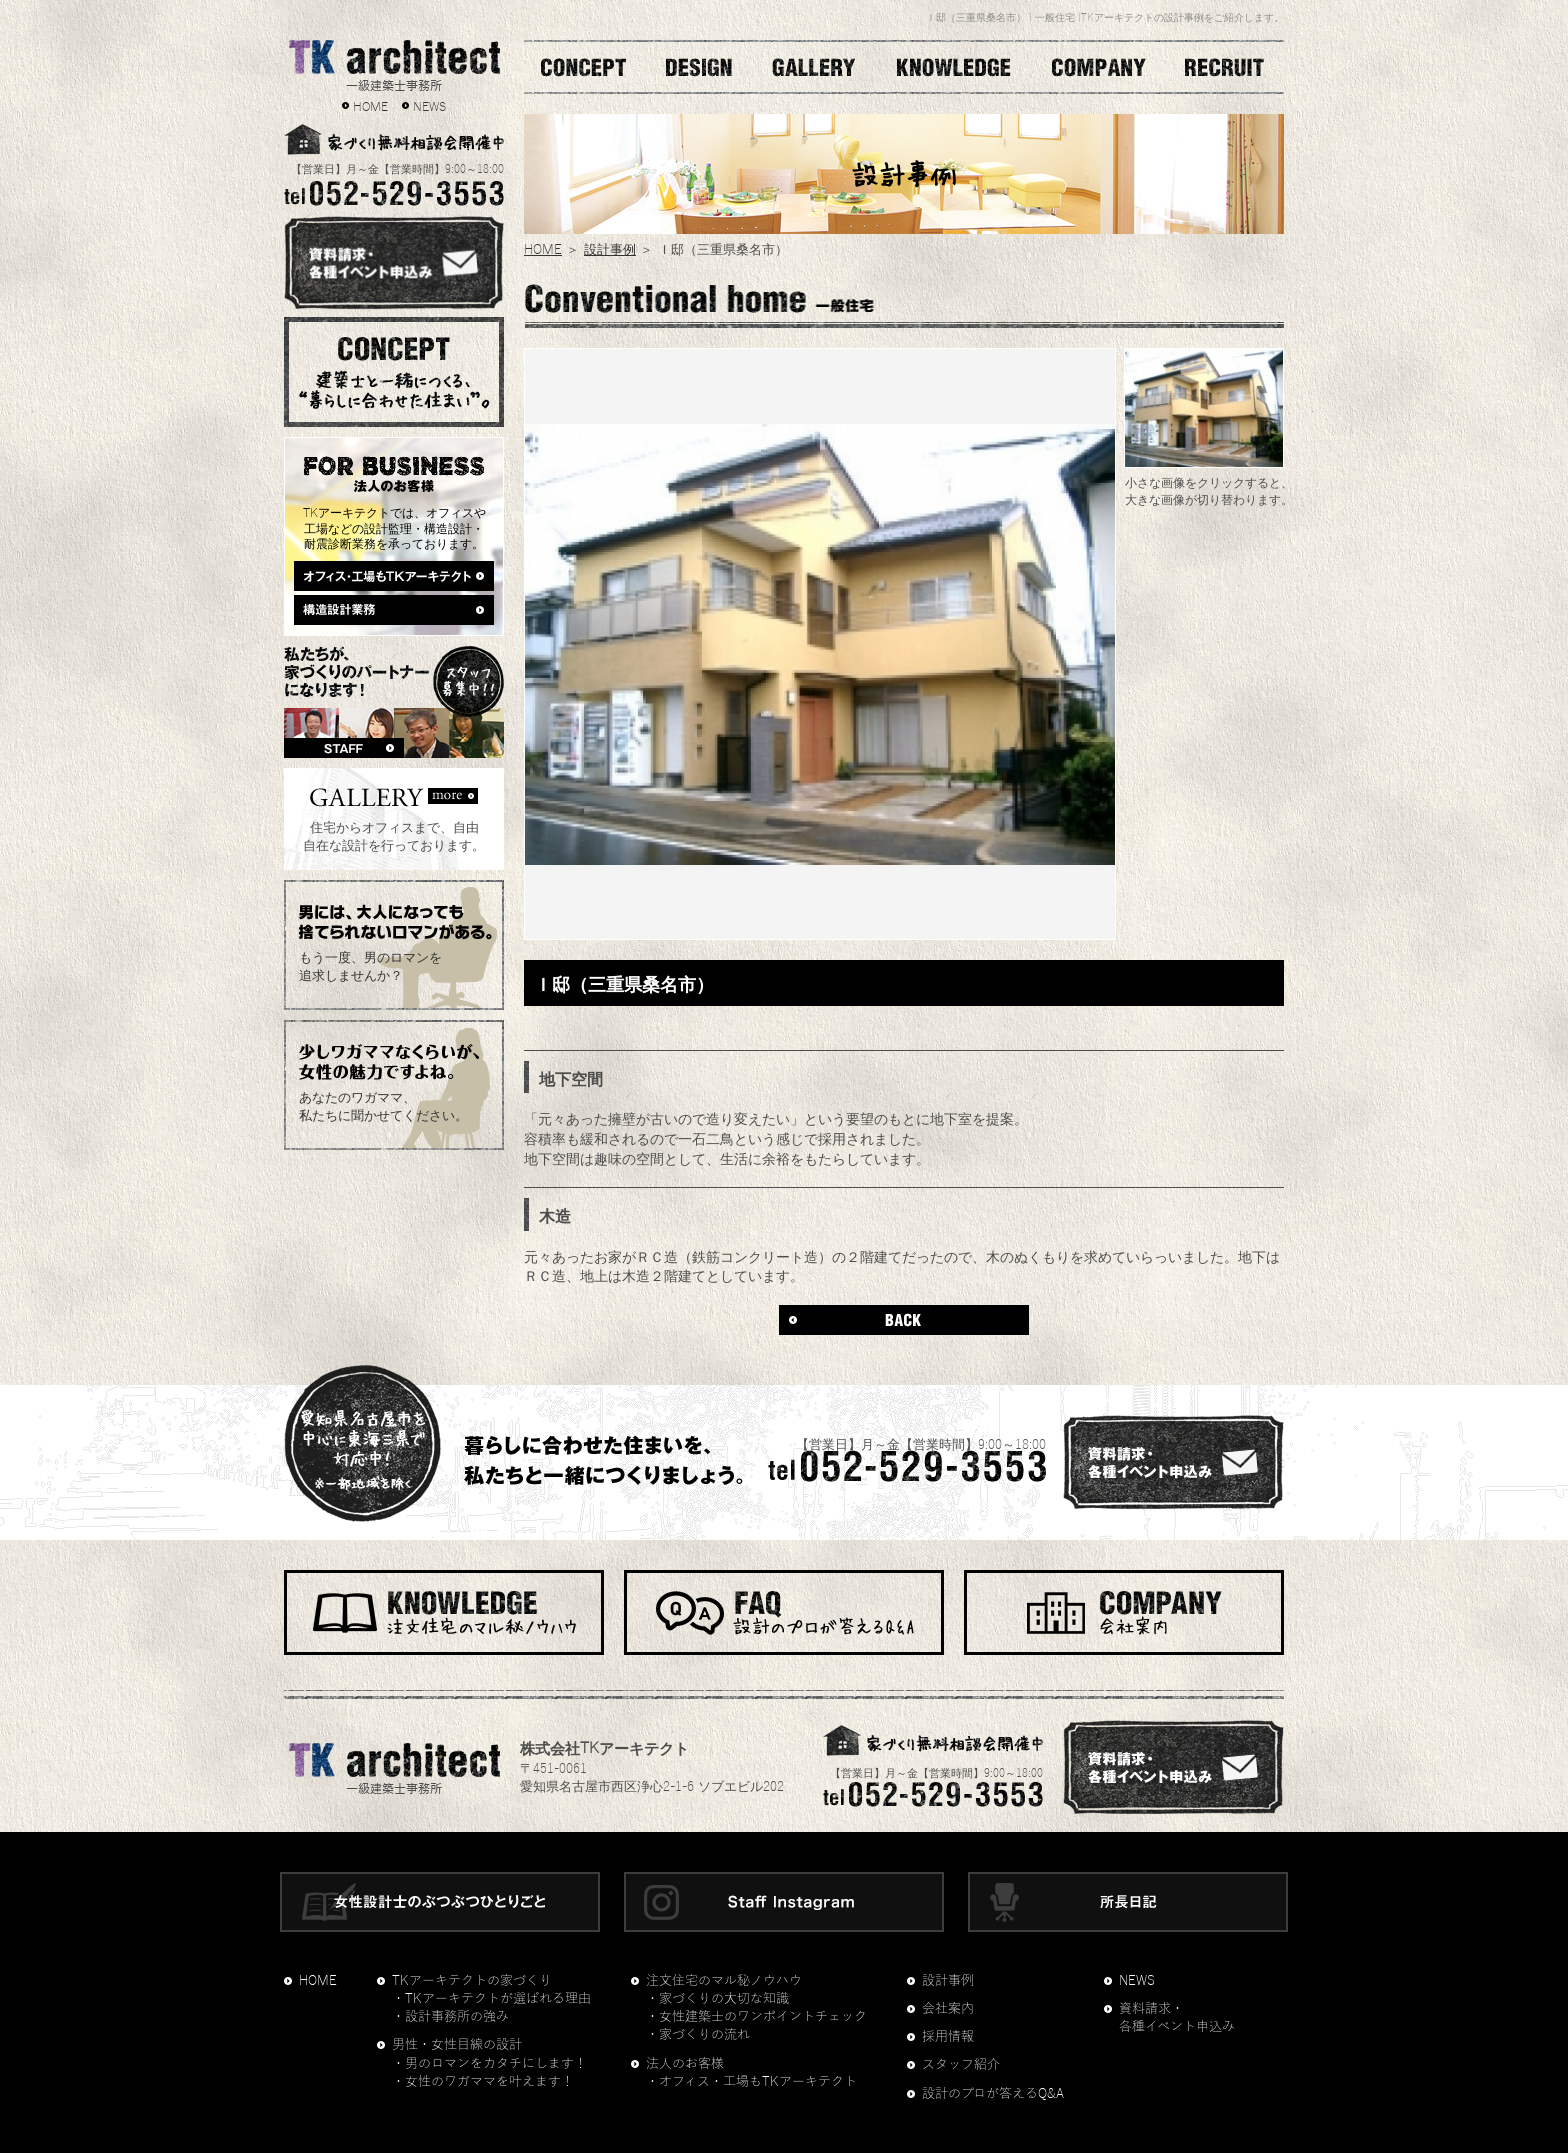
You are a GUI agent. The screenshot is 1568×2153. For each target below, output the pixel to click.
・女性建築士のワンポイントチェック (756, 2017)
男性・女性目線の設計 (457, 2045)
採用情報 (948, 2037)
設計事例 (610, 247)
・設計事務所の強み (450, 2017)
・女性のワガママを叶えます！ (483, 2082)
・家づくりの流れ (698, 2035)
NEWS (429, 105)
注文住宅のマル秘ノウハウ (724, 1981)
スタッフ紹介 (961, 2065)
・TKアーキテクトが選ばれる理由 (491, 1999)
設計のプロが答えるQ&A (993, 2094)
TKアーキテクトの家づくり (472, 1981)
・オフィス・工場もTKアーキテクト (751, 2082)
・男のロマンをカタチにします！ (489, 2064)
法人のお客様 (685, 2064)
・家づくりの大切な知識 (717, 1999)
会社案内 (948, 2009)
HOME (370, 105)
